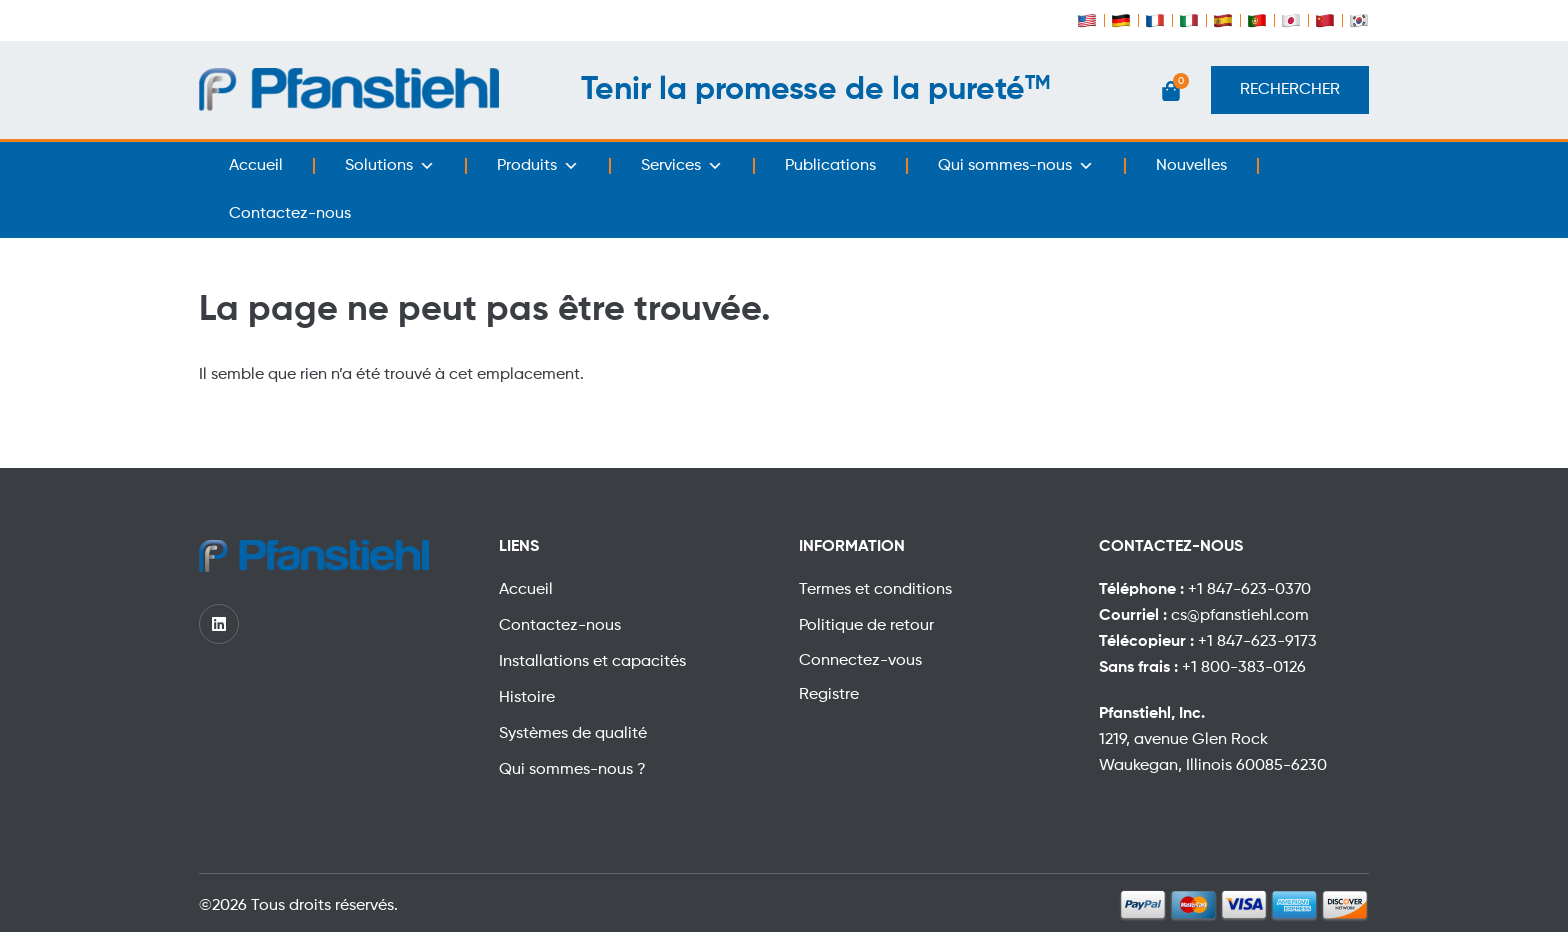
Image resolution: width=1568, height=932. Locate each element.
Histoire (527, 698)
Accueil (256, 166)
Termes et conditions (875, 590)
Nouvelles (1191, 166)
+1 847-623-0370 (1249, 590)
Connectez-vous (860, 661)
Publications (830, 166)
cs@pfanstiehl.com (1240, 616)
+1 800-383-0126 (1244, 668)
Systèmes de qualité (573, 734)
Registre (829, 695)
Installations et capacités (592, 662)
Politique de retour (866, 626)
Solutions (390, 166)
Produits (538, 166)
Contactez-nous (290, 214)
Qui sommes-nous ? (572, 770)
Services (682, 166)
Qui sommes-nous (1016, 166)
